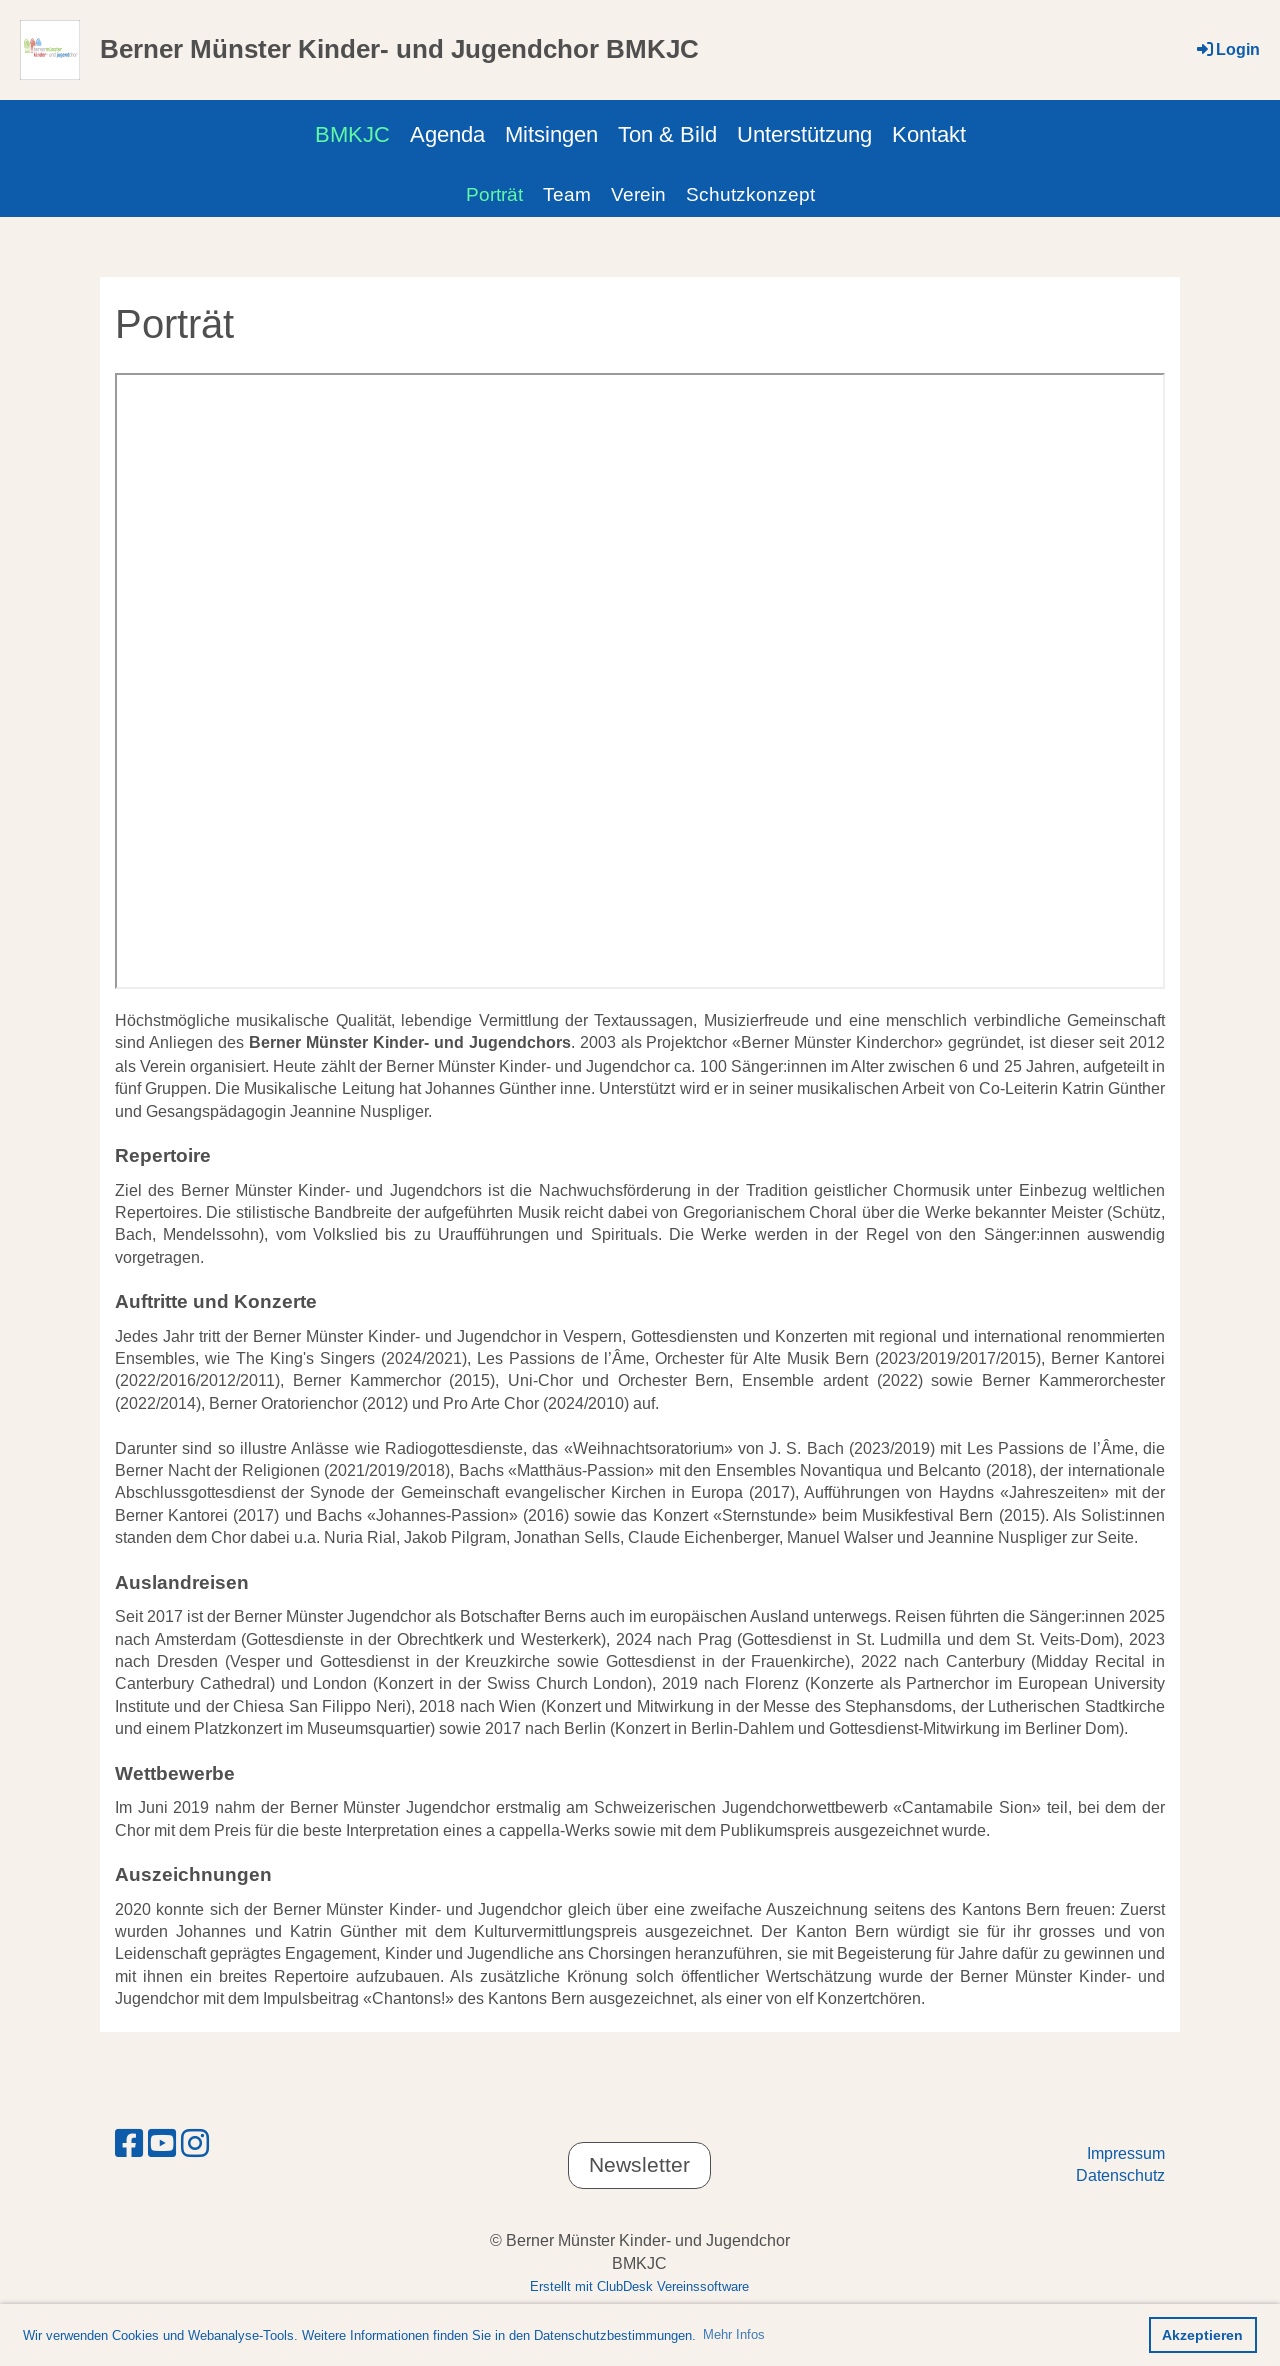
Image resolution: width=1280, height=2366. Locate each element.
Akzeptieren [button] (1202, 2335)
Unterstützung (804, 134)
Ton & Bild (667, 134)
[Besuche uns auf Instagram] (195, 2144)
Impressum (1126, 2153)
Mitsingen (551, 134)
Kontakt (929, 134)
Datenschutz (1120, 2175)
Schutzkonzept (750, 194)
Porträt (494, 194)
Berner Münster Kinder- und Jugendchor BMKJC (399, 49)
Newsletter (639, 2165)
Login (1227, 49)
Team (567, 194)
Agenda (447, 134)
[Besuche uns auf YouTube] (162, 2144)
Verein (638, 194)
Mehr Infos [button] (734, 2334)
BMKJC (352, 134)
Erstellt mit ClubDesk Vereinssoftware (639, 2286)
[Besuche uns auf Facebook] (129, 2144)
